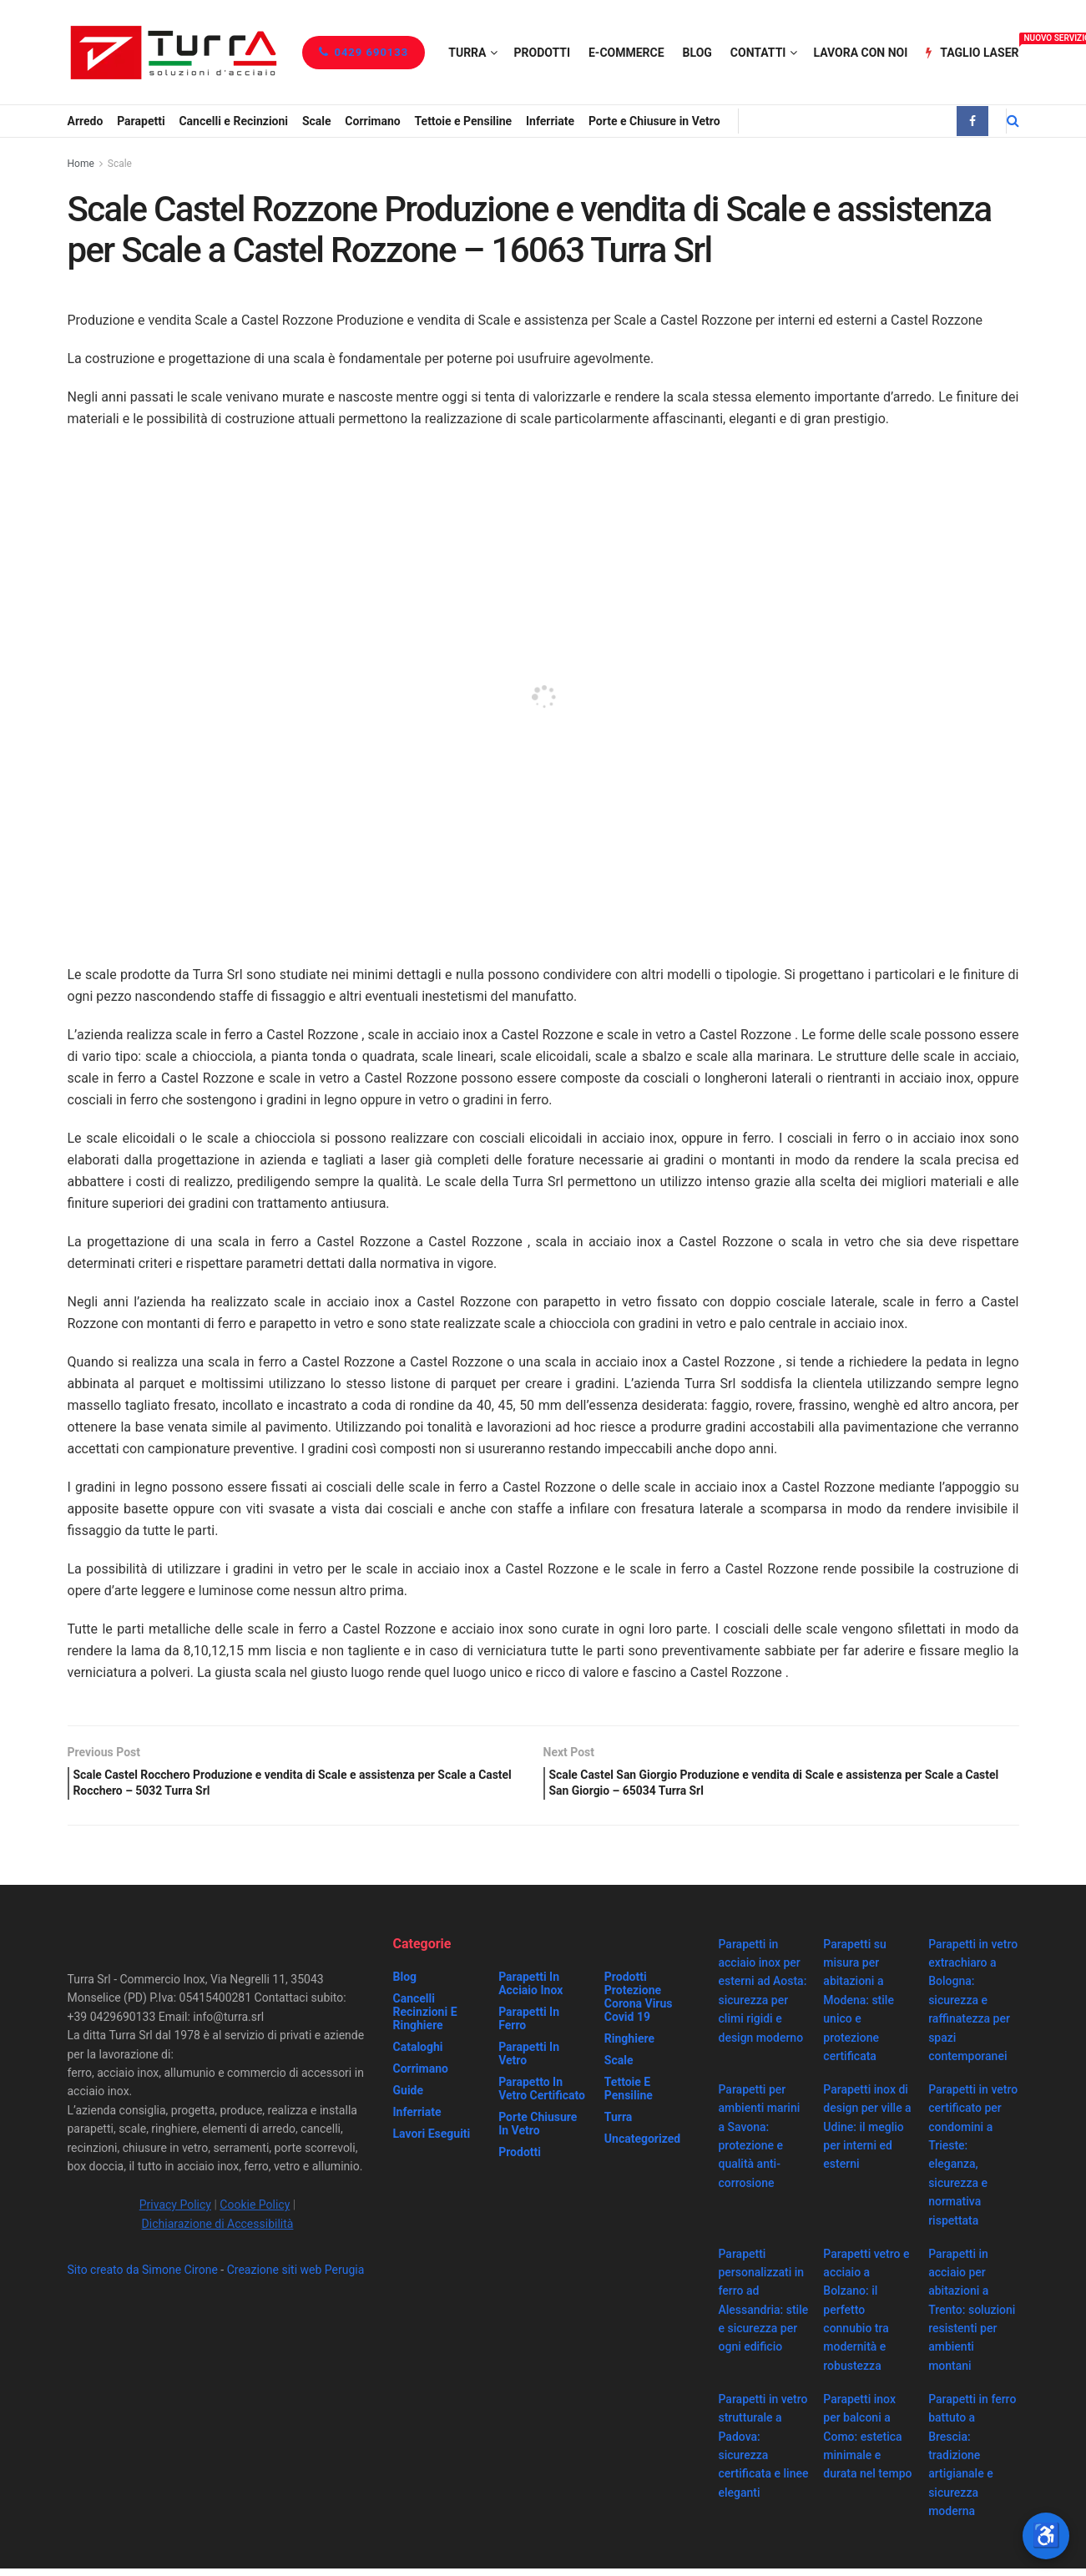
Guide (408, 2097)
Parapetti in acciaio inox (530, 1990)
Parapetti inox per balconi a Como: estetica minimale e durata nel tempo (867, 2444)
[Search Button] (1013, 121)
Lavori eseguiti (432, 2141)
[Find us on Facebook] (972, 121)
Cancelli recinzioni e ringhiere (425, 2019)
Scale (316, 121)
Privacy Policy (175, 2213)
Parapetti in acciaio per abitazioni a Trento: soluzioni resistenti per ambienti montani (971, 2317)
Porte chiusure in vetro (537, 2131)
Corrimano (372, 121)
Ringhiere (629, 2046)
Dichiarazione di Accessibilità (218, 2231)
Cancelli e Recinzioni (233, 121)
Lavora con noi (860, 52)
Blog (697, 52)
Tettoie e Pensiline (464, 121)
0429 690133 (363, 52)
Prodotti (541, 52)
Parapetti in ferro (528, 2026)
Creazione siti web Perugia (296, 2277)
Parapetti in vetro (528, 2061)
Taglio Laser (972, 50)
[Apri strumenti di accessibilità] (1046, 2536)
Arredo (86, 121)
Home (81, 163)
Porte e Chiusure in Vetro (654, 121)
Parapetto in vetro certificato (541, 2096)
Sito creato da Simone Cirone (143, 2277)
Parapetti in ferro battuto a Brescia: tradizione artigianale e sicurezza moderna (972, 2462)
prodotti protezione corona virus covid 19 (638, 2004)
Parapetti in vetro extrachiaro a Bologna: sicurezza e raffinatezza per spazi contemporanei (973, 2007)
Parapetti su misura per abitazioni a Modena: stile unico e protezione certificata (858, 2007)
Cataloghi (418, 2054)
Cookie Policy (255, 2213)
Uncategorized (642, 2146)
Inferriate (550, 121)
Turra (467, 52)
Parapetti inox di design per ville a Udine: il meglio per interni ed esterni (867, 2134)
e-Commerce (626, 52)
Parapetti (140, 121)
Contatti (758, 52)
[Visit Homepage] (173, 52)
